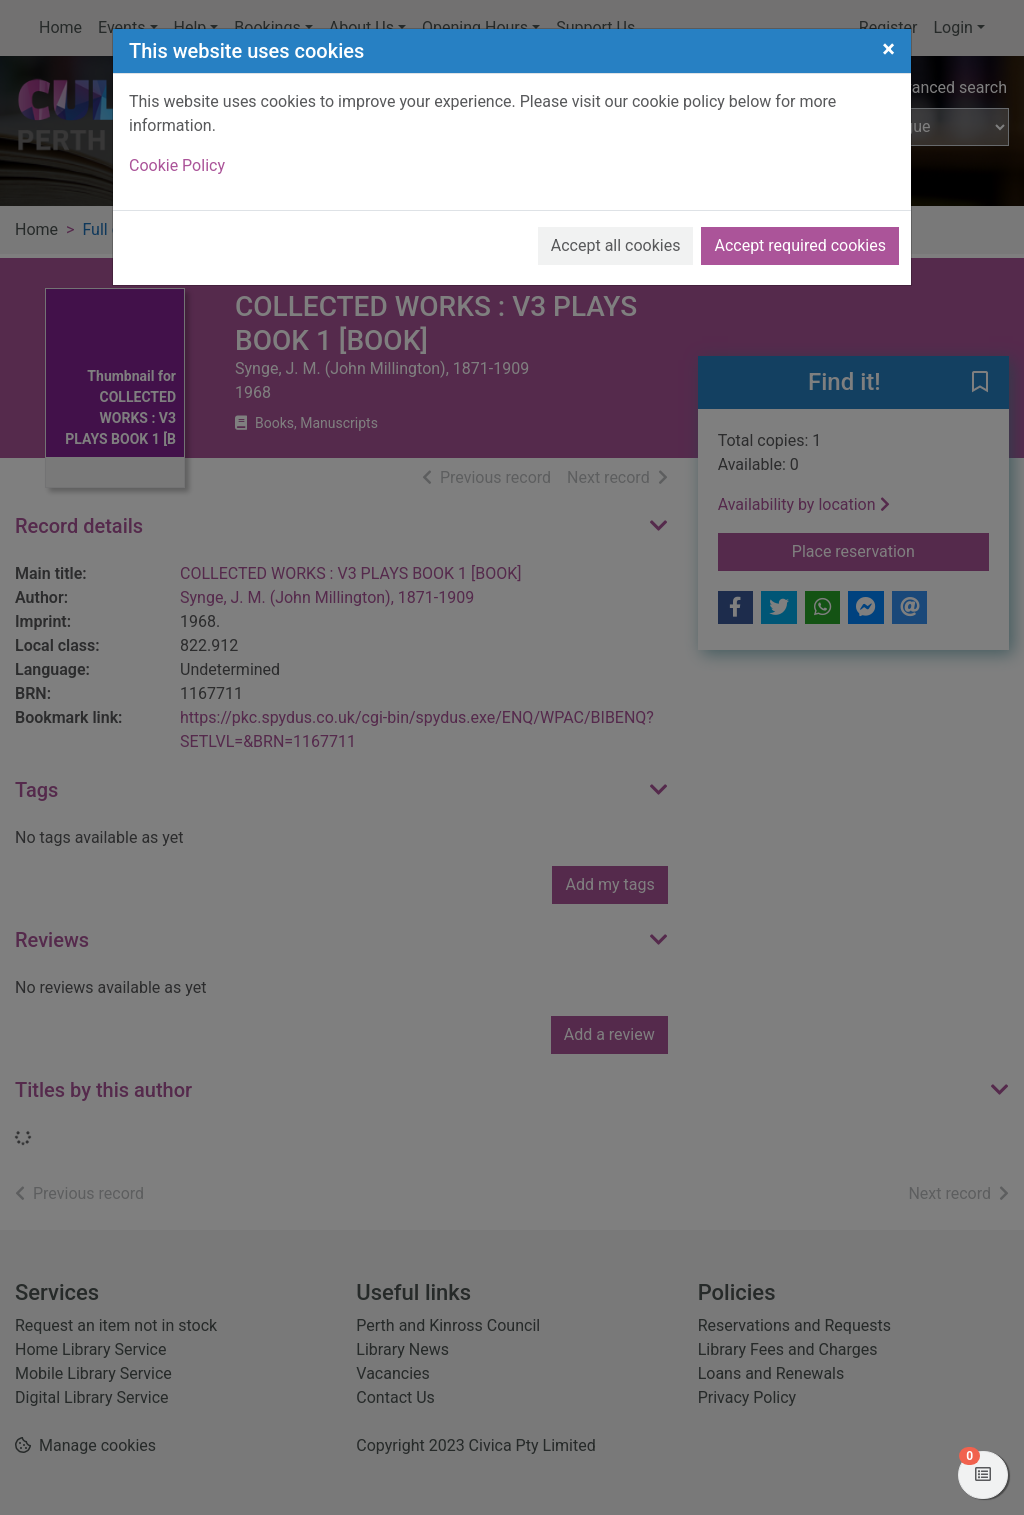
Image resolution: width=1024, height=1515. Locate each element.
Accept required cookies (800, 245)
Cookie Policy (177, 165)
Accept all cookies (616, 245)
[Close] (888, 49)
